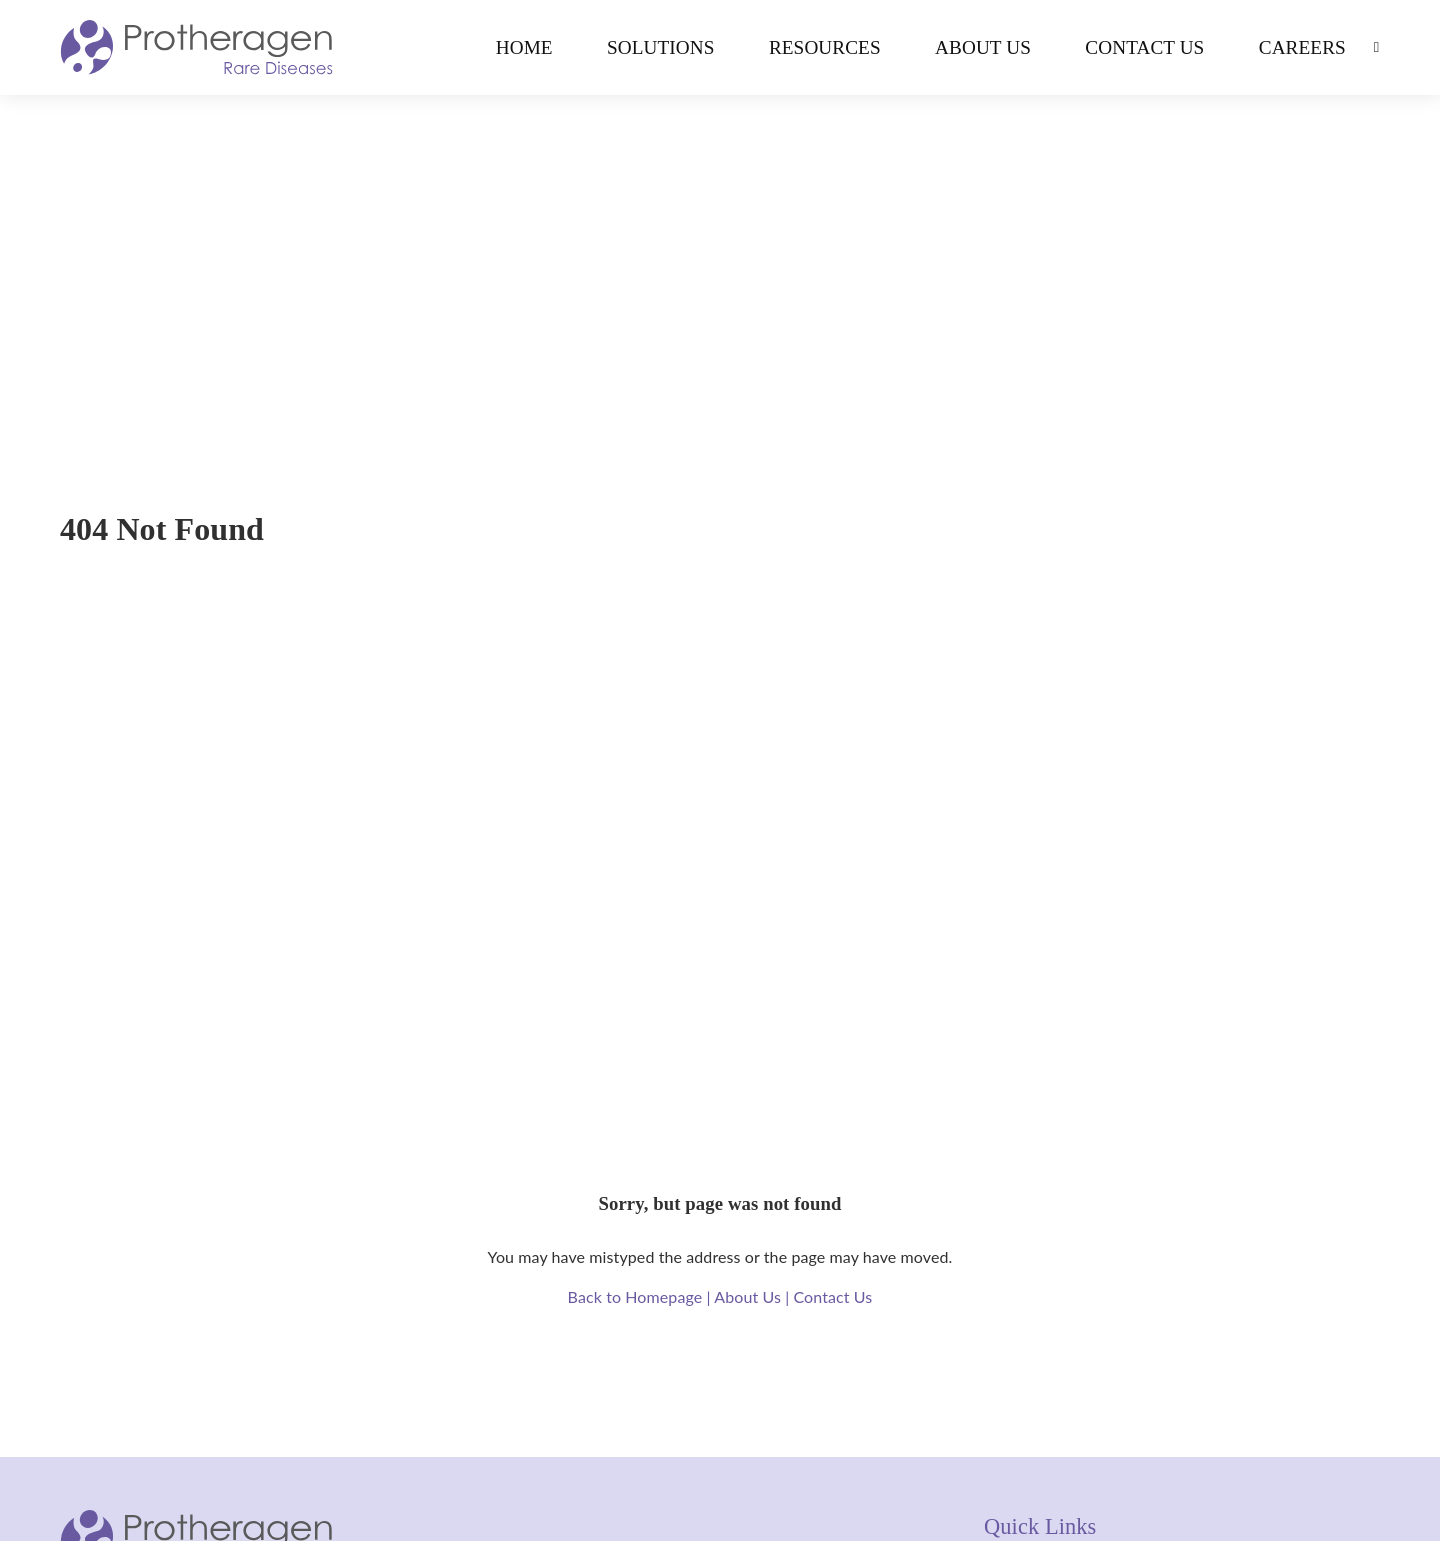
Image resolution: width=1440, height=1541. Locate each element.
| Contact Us (828, 1296)
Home (524, 47)
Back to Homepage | (641, 1296)
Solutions (661, 47)
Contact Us (1144, 47)
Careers (1302, 47)
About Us (983, 47)
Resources (825, 47)
